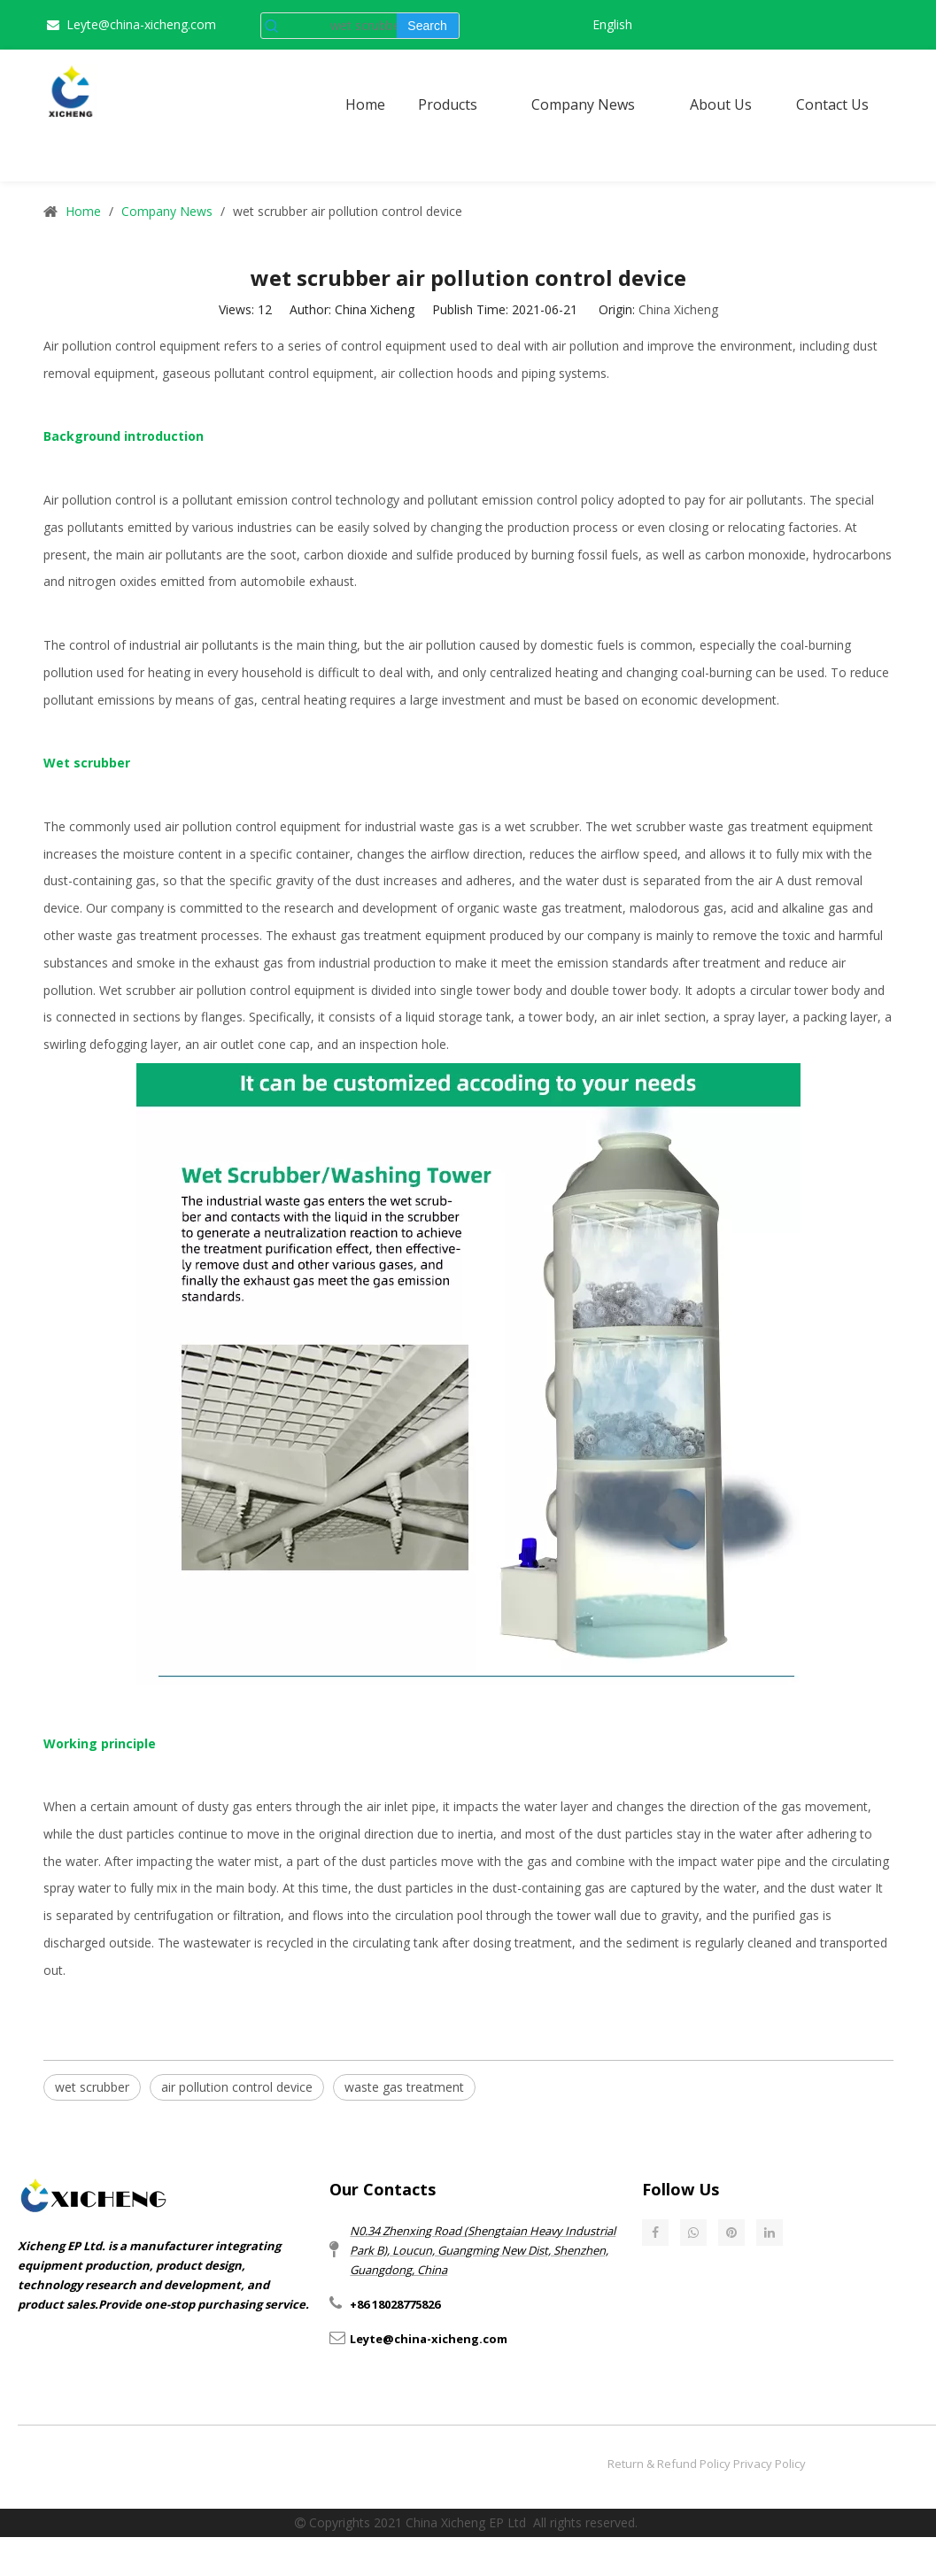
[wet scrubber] (339, 25)
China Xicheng (678, 309)
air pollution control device (237, 2087)
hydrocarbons (852, 554)
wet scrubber (542, 826)
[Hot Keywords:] (428, 25)
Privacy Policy (769, 2464)
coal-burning (716, 672)
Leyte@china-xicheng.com (141, 24)
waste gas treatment (404, 2087)
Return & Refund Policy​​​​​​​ (669, 2464)
